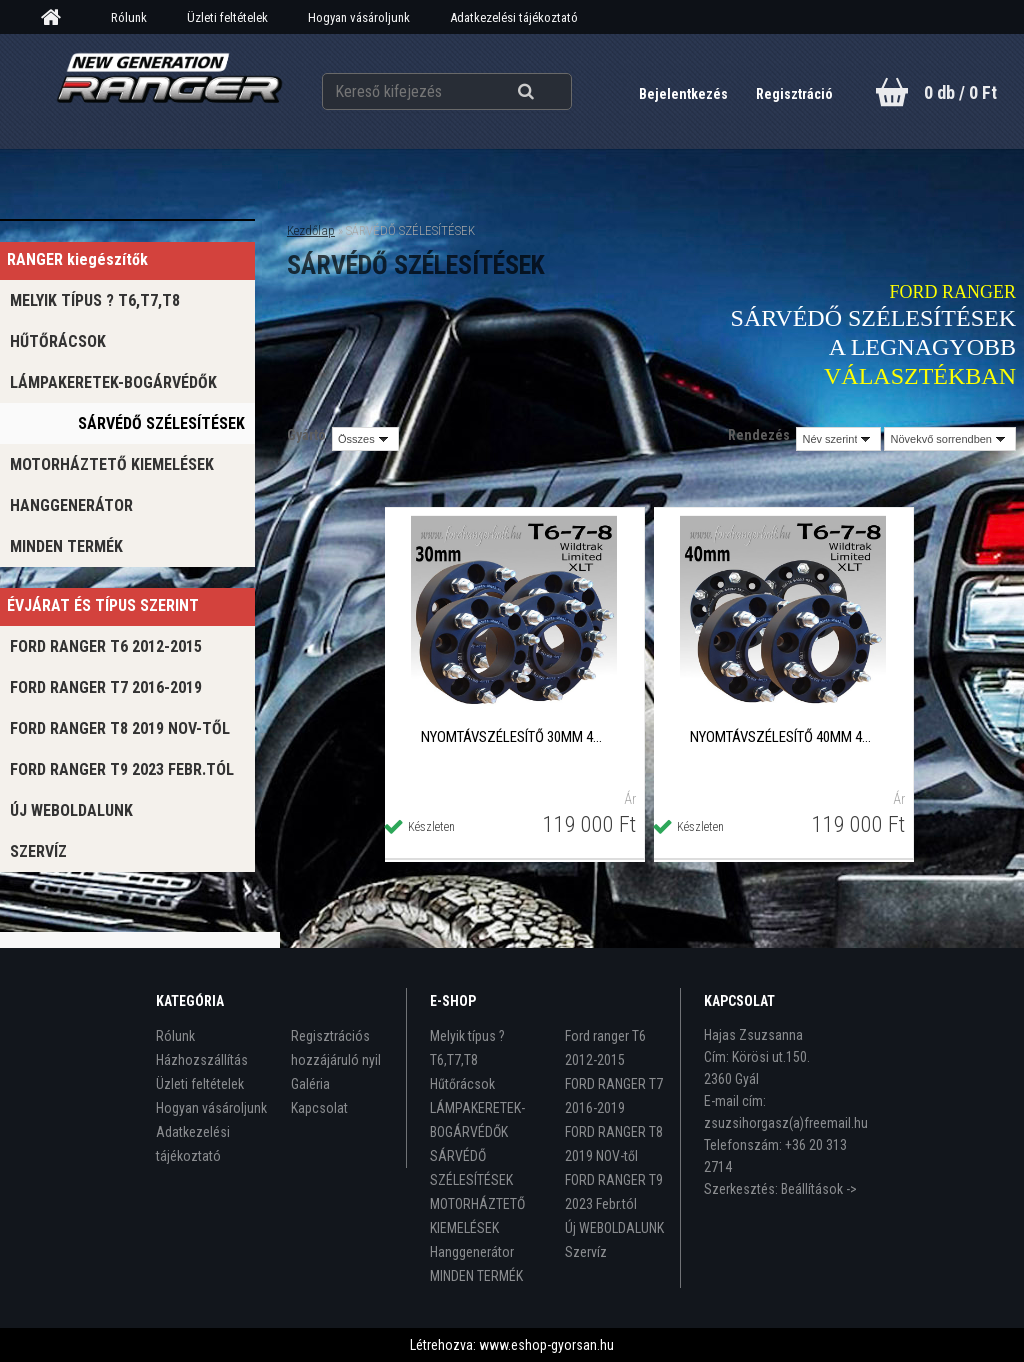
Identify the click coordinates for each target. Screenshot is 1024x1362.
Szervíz (38, 851)
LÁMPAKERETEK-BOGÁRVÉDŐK (113, 382)
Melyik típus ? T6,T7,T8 (95, 300)
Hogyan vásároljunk (359, 17)
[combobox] (838, 439)
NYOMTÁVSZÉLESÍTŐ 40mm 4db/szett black (783, 737)
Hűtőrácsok (58, 341)
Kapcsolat (319, 1108)
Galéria (310, 1084)
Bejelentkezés (685, 94)
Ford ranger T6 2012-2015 (106, 646)
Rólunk (129, 17)
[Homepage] (58, 18)
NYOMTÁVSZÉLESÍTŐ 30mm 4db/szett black (514, 737)
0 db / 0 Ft (960, 92)
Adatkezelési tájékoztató (514, 17)
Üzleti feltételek (227, 17)
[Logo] (169, 91)
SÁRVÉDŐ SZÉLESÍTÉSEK (161, 423)
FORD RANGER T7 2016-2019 (106, 687)
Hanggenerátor (71, 505)
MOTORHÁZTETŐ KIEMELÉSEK (112, 464)
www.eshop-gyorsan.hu (546, 1345)
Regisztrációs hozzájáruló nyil (336, 1048)
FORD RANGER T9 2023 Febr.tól (122, 769)
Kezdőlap (311, 230)
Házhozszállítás (202, 1060)
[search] (550, 92)
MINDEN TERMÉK (66, 546)
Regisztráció (794, 94)
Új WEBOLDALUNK (71, 810)
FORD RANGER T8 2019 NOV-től (120, 728)
